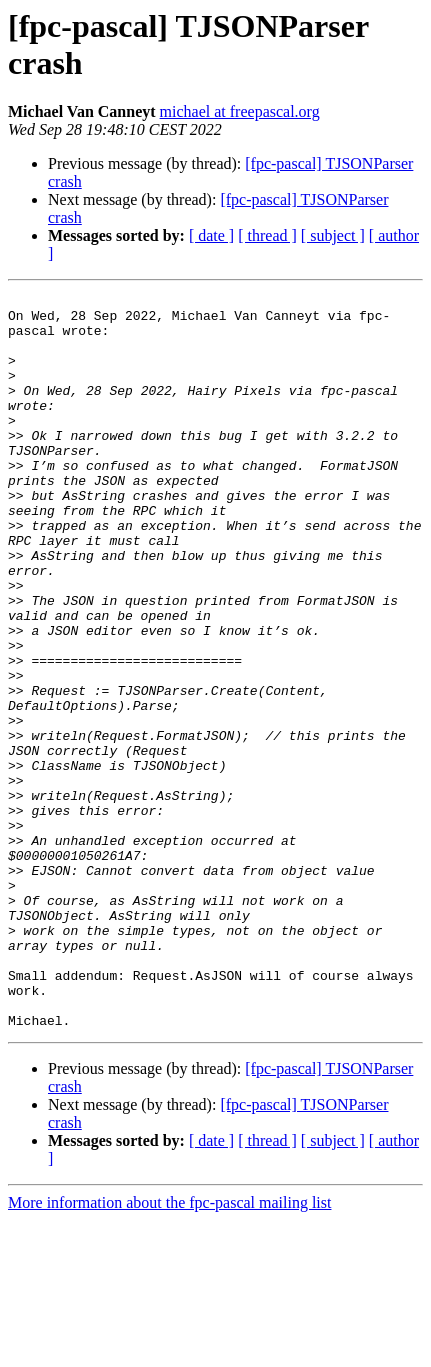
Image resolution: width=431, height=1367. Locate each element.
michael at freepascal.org (240, 111)
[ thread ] (267, 235)
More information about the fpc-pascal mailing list (169, 1349)
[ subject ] (333, 235)
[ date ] (211, 235)
